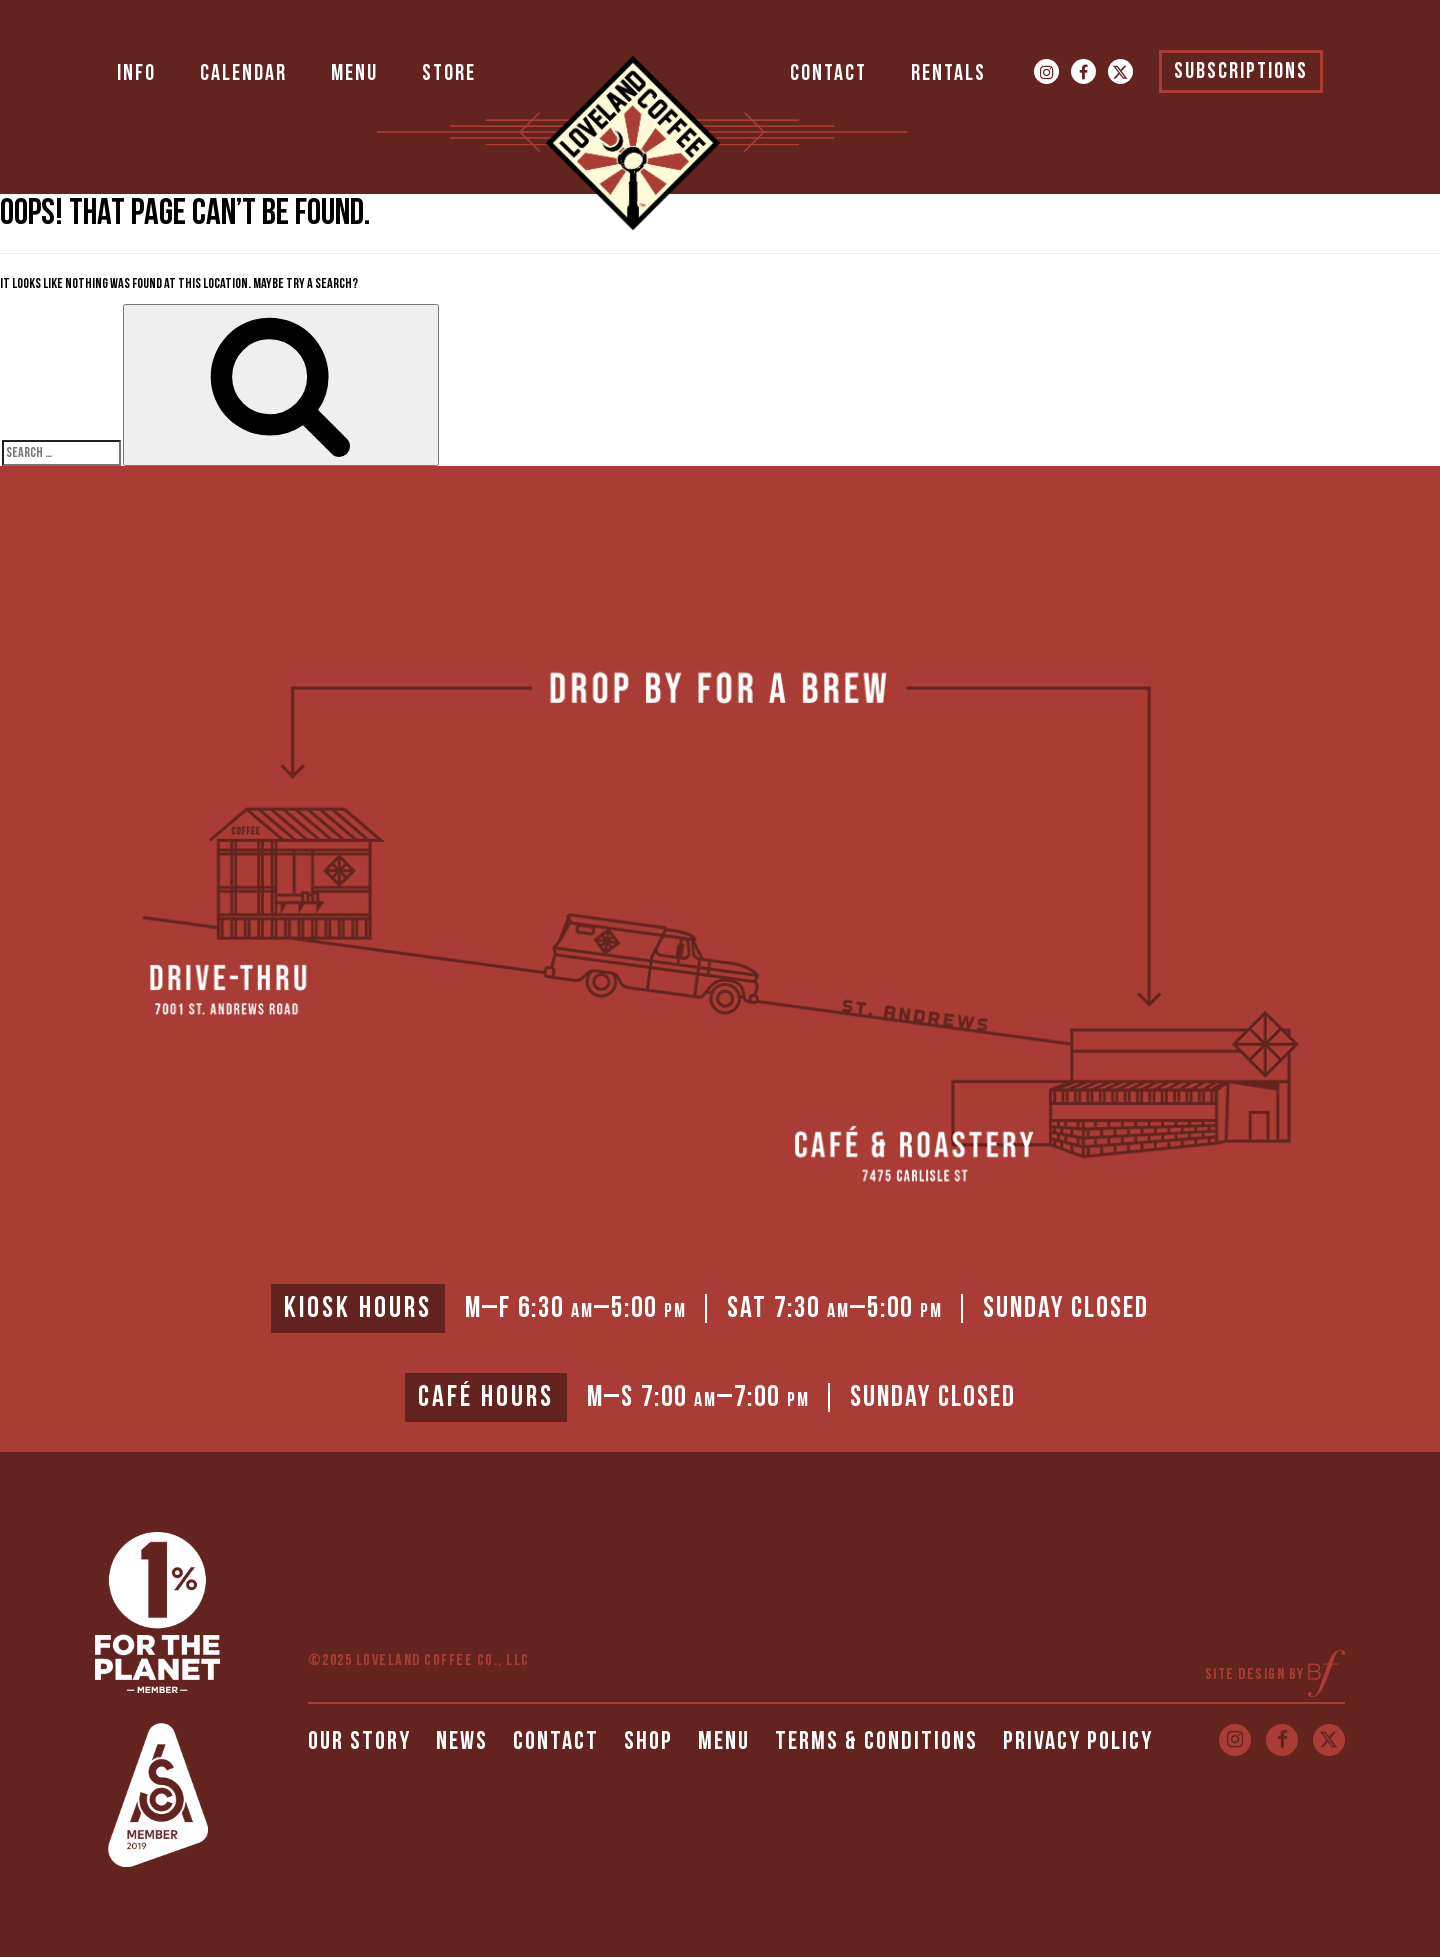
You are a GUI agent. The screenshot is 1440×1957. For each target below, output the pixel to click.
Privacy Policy (1078, 1741)
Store (449, 73)
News (462, 1741)
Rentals (948, 73)
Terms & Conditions (876, 1741)
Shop (648, 1741)
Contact (828, 73)
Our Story (359, 1741)
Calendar (243, 73)
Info (136, 73)
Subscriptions (1241, 71)
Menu (354, 73)
